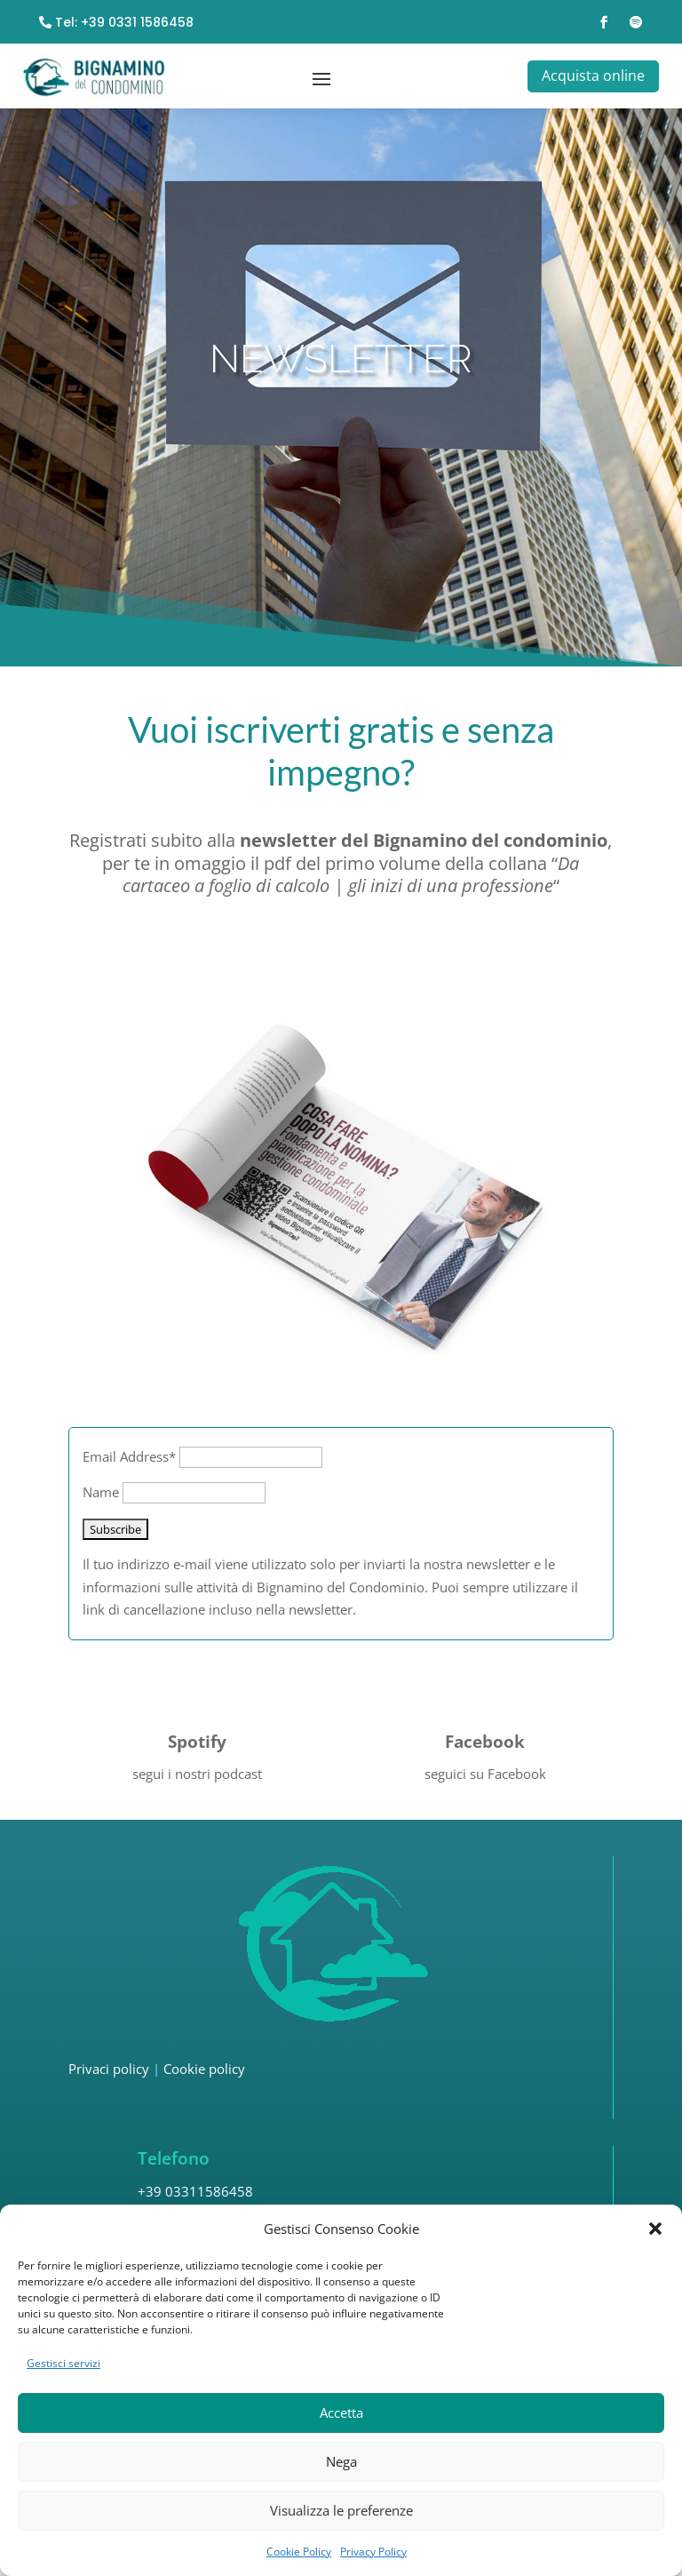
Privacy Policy (373, 2551)
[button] (655, 2228)
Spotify (197, 1774)
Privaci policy (108, 2101)
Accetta (341, 2412)
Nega (341, 2461)
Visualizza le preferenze (341, 2510)
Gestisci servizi (63, 2363)
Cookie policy (204, 2101)
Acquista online (591, 75)
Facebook (485, 1774)
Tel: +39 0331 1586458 (124, 22)
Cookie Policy (298, 2551)
